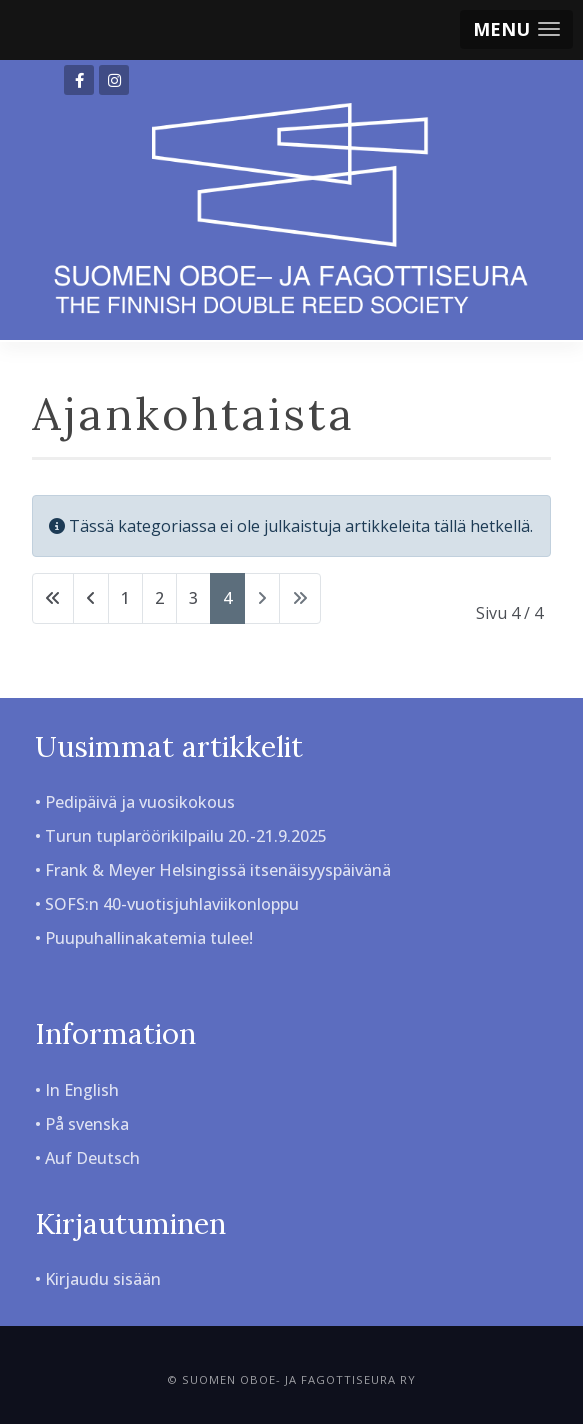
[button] (516, 29)
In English (82, 1090)
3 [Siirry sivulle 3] (193, 598)
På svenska (87, 1124)
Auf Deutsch (92, 1158)
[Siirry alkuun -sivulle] (53, 598)
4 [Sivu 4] (227, 598)
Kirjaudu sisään (103, 1279)
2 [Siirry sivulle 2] (159, 598)
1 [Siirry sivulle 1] (125, 598)
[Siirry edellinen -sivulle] (91, 598)
